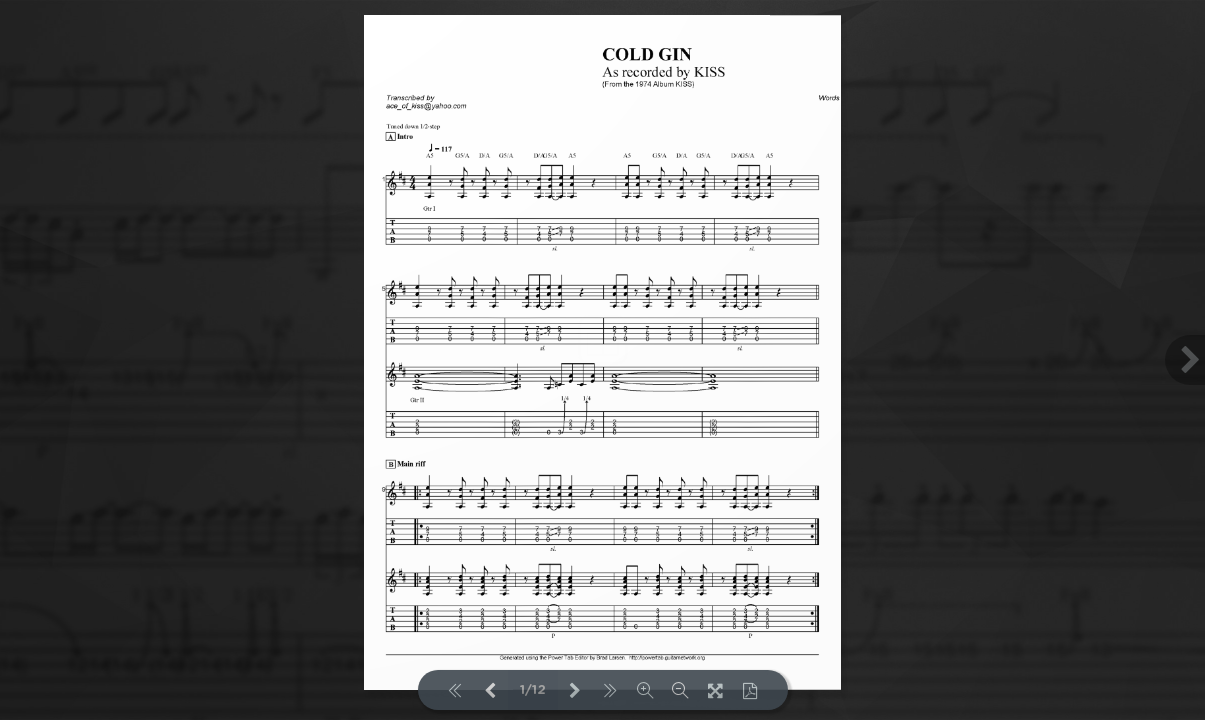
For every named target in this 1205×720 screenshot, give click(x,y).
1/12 (533, 690)
